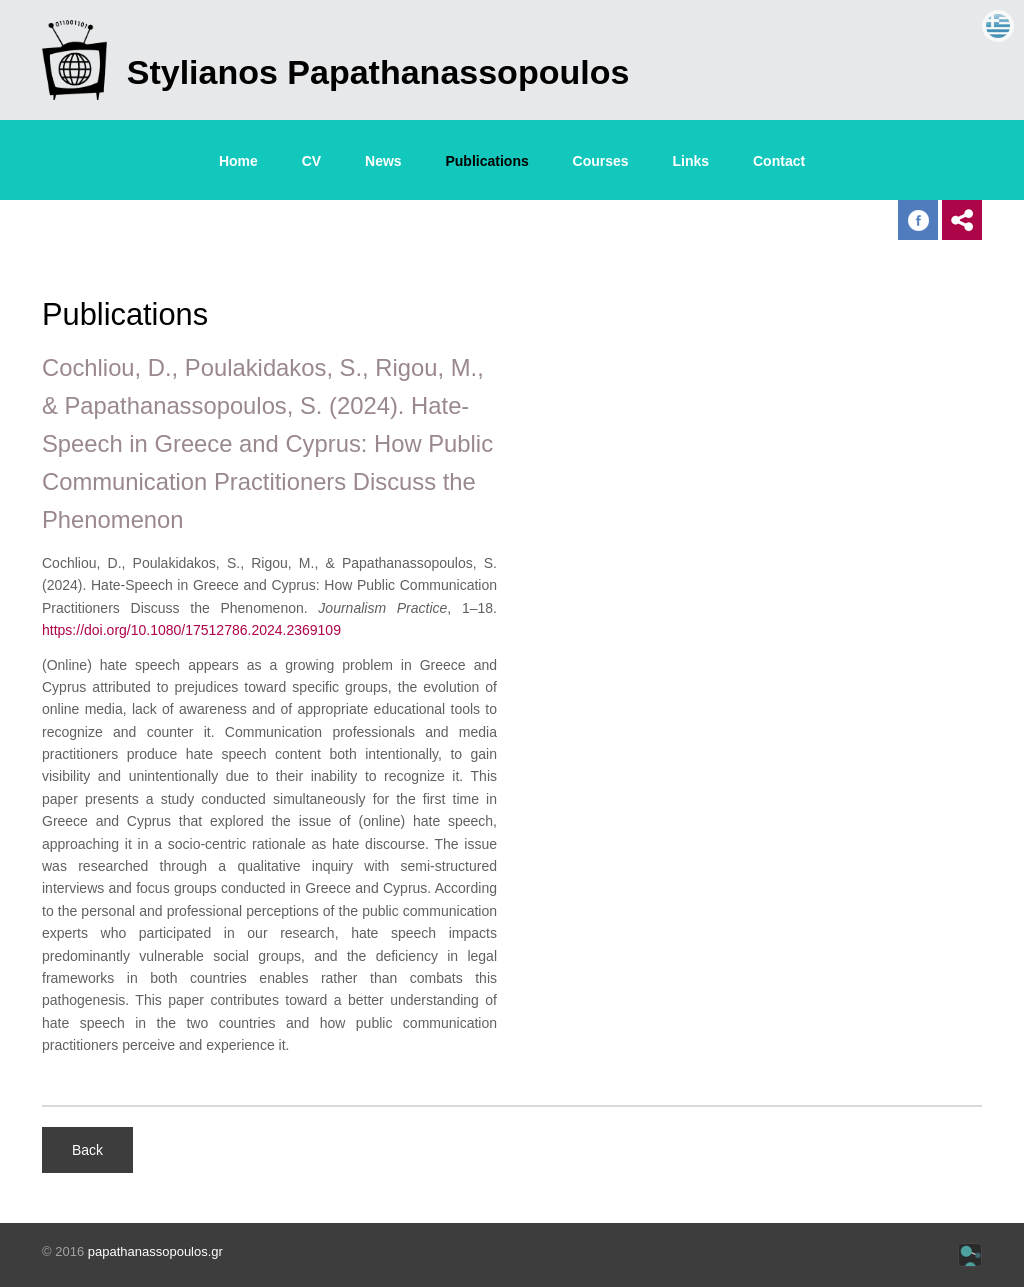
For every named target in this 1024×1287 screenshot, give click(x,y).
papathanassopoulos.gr (155, 1251)
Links (691, 161)
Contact (779, 161)
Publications (486, 161)
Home (238, 161)
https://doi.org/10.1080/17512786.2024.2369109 (191, 630)
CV (311, 161)
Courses (601, 161)
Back (87, 1150)
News (383, 161)
